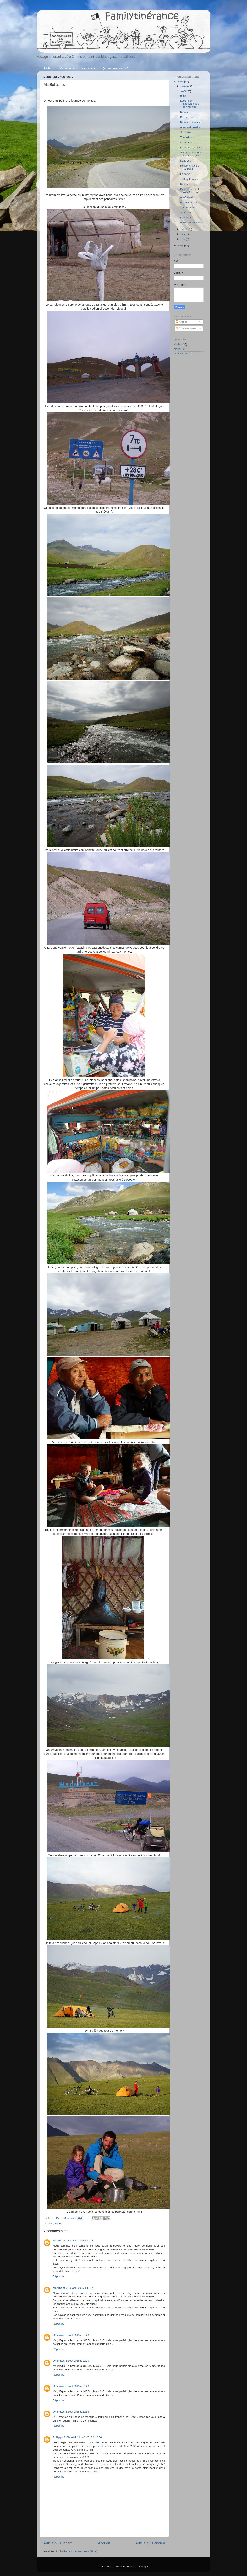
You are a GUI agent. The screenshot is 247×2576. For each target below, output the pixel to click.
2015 (181, 81)
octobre (185, 86)
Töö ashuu (186, 137)
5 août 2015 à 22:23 (81, 2240)
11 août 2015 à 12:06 (89, 2437)
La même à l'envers (191, 147)
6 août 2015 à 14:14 (81, 2287)
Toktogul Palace (189, 179)
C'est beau (186, 142)
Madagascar (68, 68)
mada (177, 349)
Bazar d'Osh (187, 117)
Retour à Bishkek (190, 122)
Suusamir (185, 212)
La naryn (185, 173)
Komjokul (185, 217)
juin (183, 234)
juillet (184, 229)
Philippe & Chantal (64, 2437)
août (184, 91)
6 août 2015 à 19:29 (77, 2335)
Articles (181, 321)
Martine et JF (61, 2240)
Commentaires (186, 328)
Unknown (59, 2335)
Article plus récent (57, 2543)
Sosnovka (186, 132)
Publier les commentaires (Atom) (78, 2551)
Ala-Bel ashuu (188, 197)
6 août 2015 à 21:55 (77, 2411)
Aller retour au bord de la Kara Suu (191, 154)
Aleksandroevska (190, 127)
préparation (180, 353)
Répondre (58, 2276)
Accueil (104, 2543)
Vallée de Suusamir (191, 222)
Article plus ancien (150, 2543)
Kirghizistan (89, 68)
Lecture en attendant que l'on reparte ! (189, 103)
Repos (184, 184)
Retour (184, 112)
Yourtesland (187, 207)
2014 (181, 245)
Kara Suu (185, 160)
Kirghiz (59, 2223)
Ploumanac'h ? (188, 202)
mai (183, 239)
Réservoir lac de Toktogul (189, 167)
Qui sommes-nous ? (115, 68)
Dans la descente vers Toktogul (190, 191)
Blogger (143, 2566)
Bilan (183, 95)
